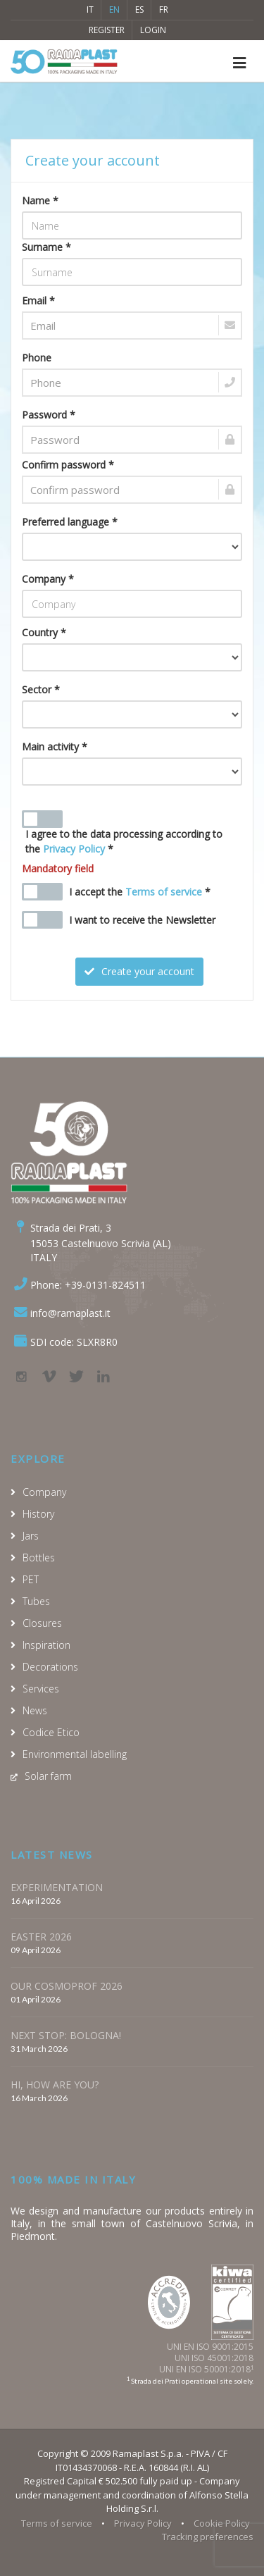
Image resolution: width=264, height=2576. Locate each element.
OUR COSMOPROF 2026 (66, 1986)
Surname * (46, 247)
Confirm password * (68, 464)
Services (41, 1688)
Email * (38, 300)
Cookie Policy (222, 2523)
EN (114, 10)
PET (31, 1579)
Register (107, 30)
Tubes (36, 1601)
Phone (36, 357)
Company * (48, 579)
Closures (42, 1623)
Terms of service (163, 891)
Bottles (39, 1557)
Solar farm (48, 1776)
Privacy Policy (74, 848)
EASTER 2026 (41, 1936)
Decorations (50, 1666)
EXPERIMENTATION (57, 1887)
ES (139, 10)
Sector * (41, 689)
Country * (44, 632)
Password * (48, 414)
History (38, 1514)
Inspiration (46, 1645)
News (35, 1710)
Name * (40, 200)
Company (44, 1492)
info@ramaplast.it (70, 1313)
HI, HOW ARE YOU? (55, 2084)
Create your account (139, 971)
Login (153, 30)
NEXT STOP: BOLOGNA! (66, 2035)
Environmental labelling (75, 1754)
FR (163, 10)
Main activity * (54, 746)
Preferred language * (70, 521)
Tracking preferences (207, 2536)
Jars (31, 1535)
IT (90, 10)
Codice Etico (51, 1732)
